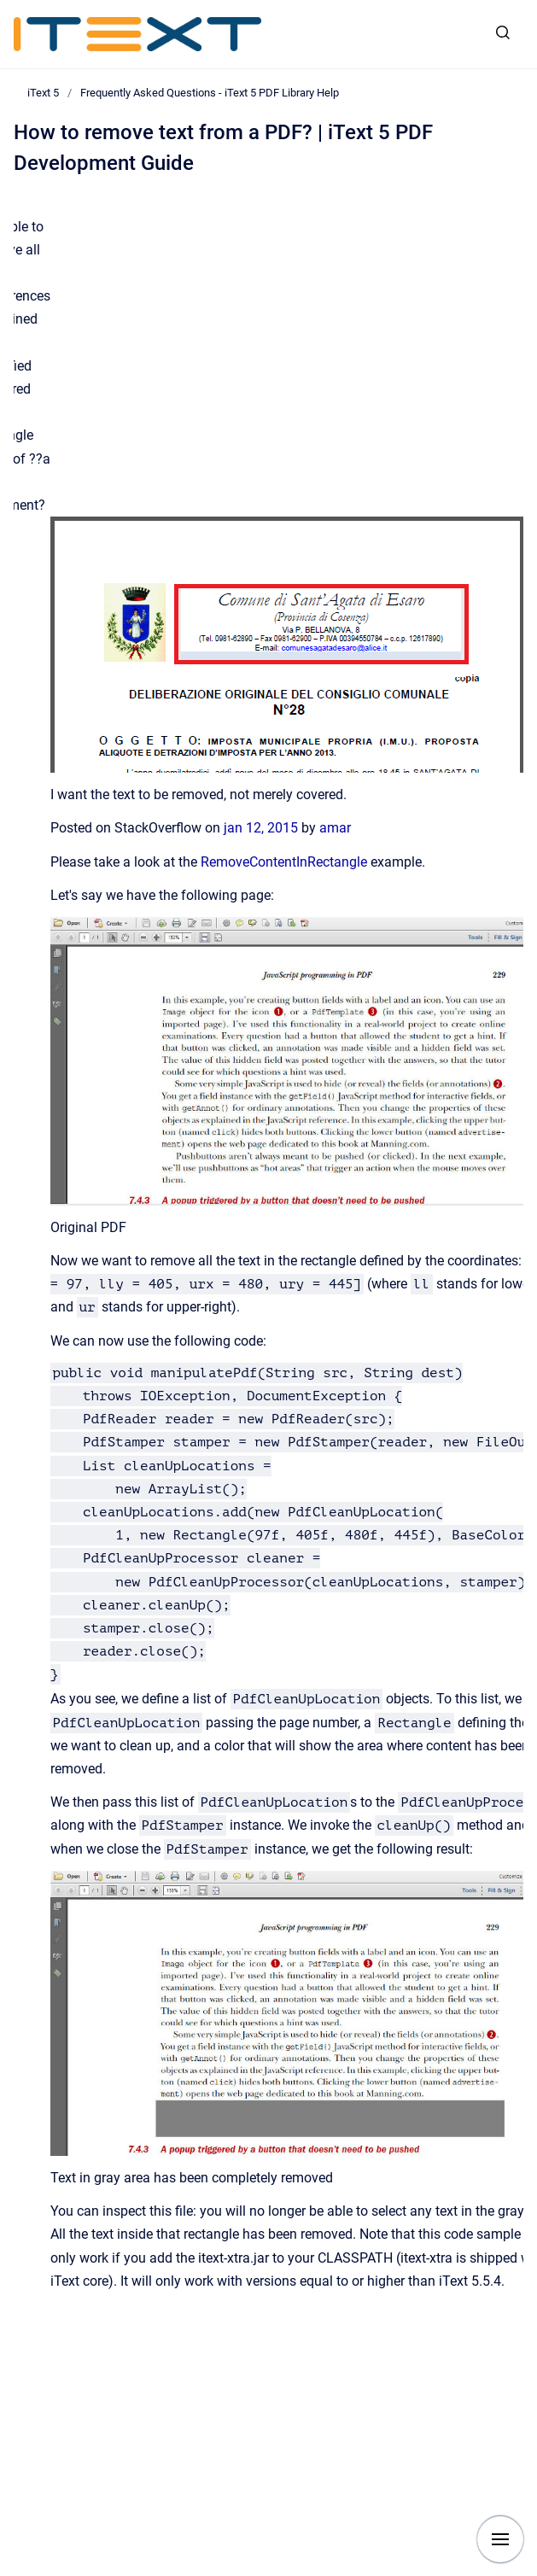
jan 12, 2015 (262, 828)
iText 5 (43, 92)
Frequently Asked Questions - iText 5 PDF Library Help (209, 92)
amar (335, 828)
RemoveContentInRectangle (284, 862)
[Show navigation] (500, 2539)
